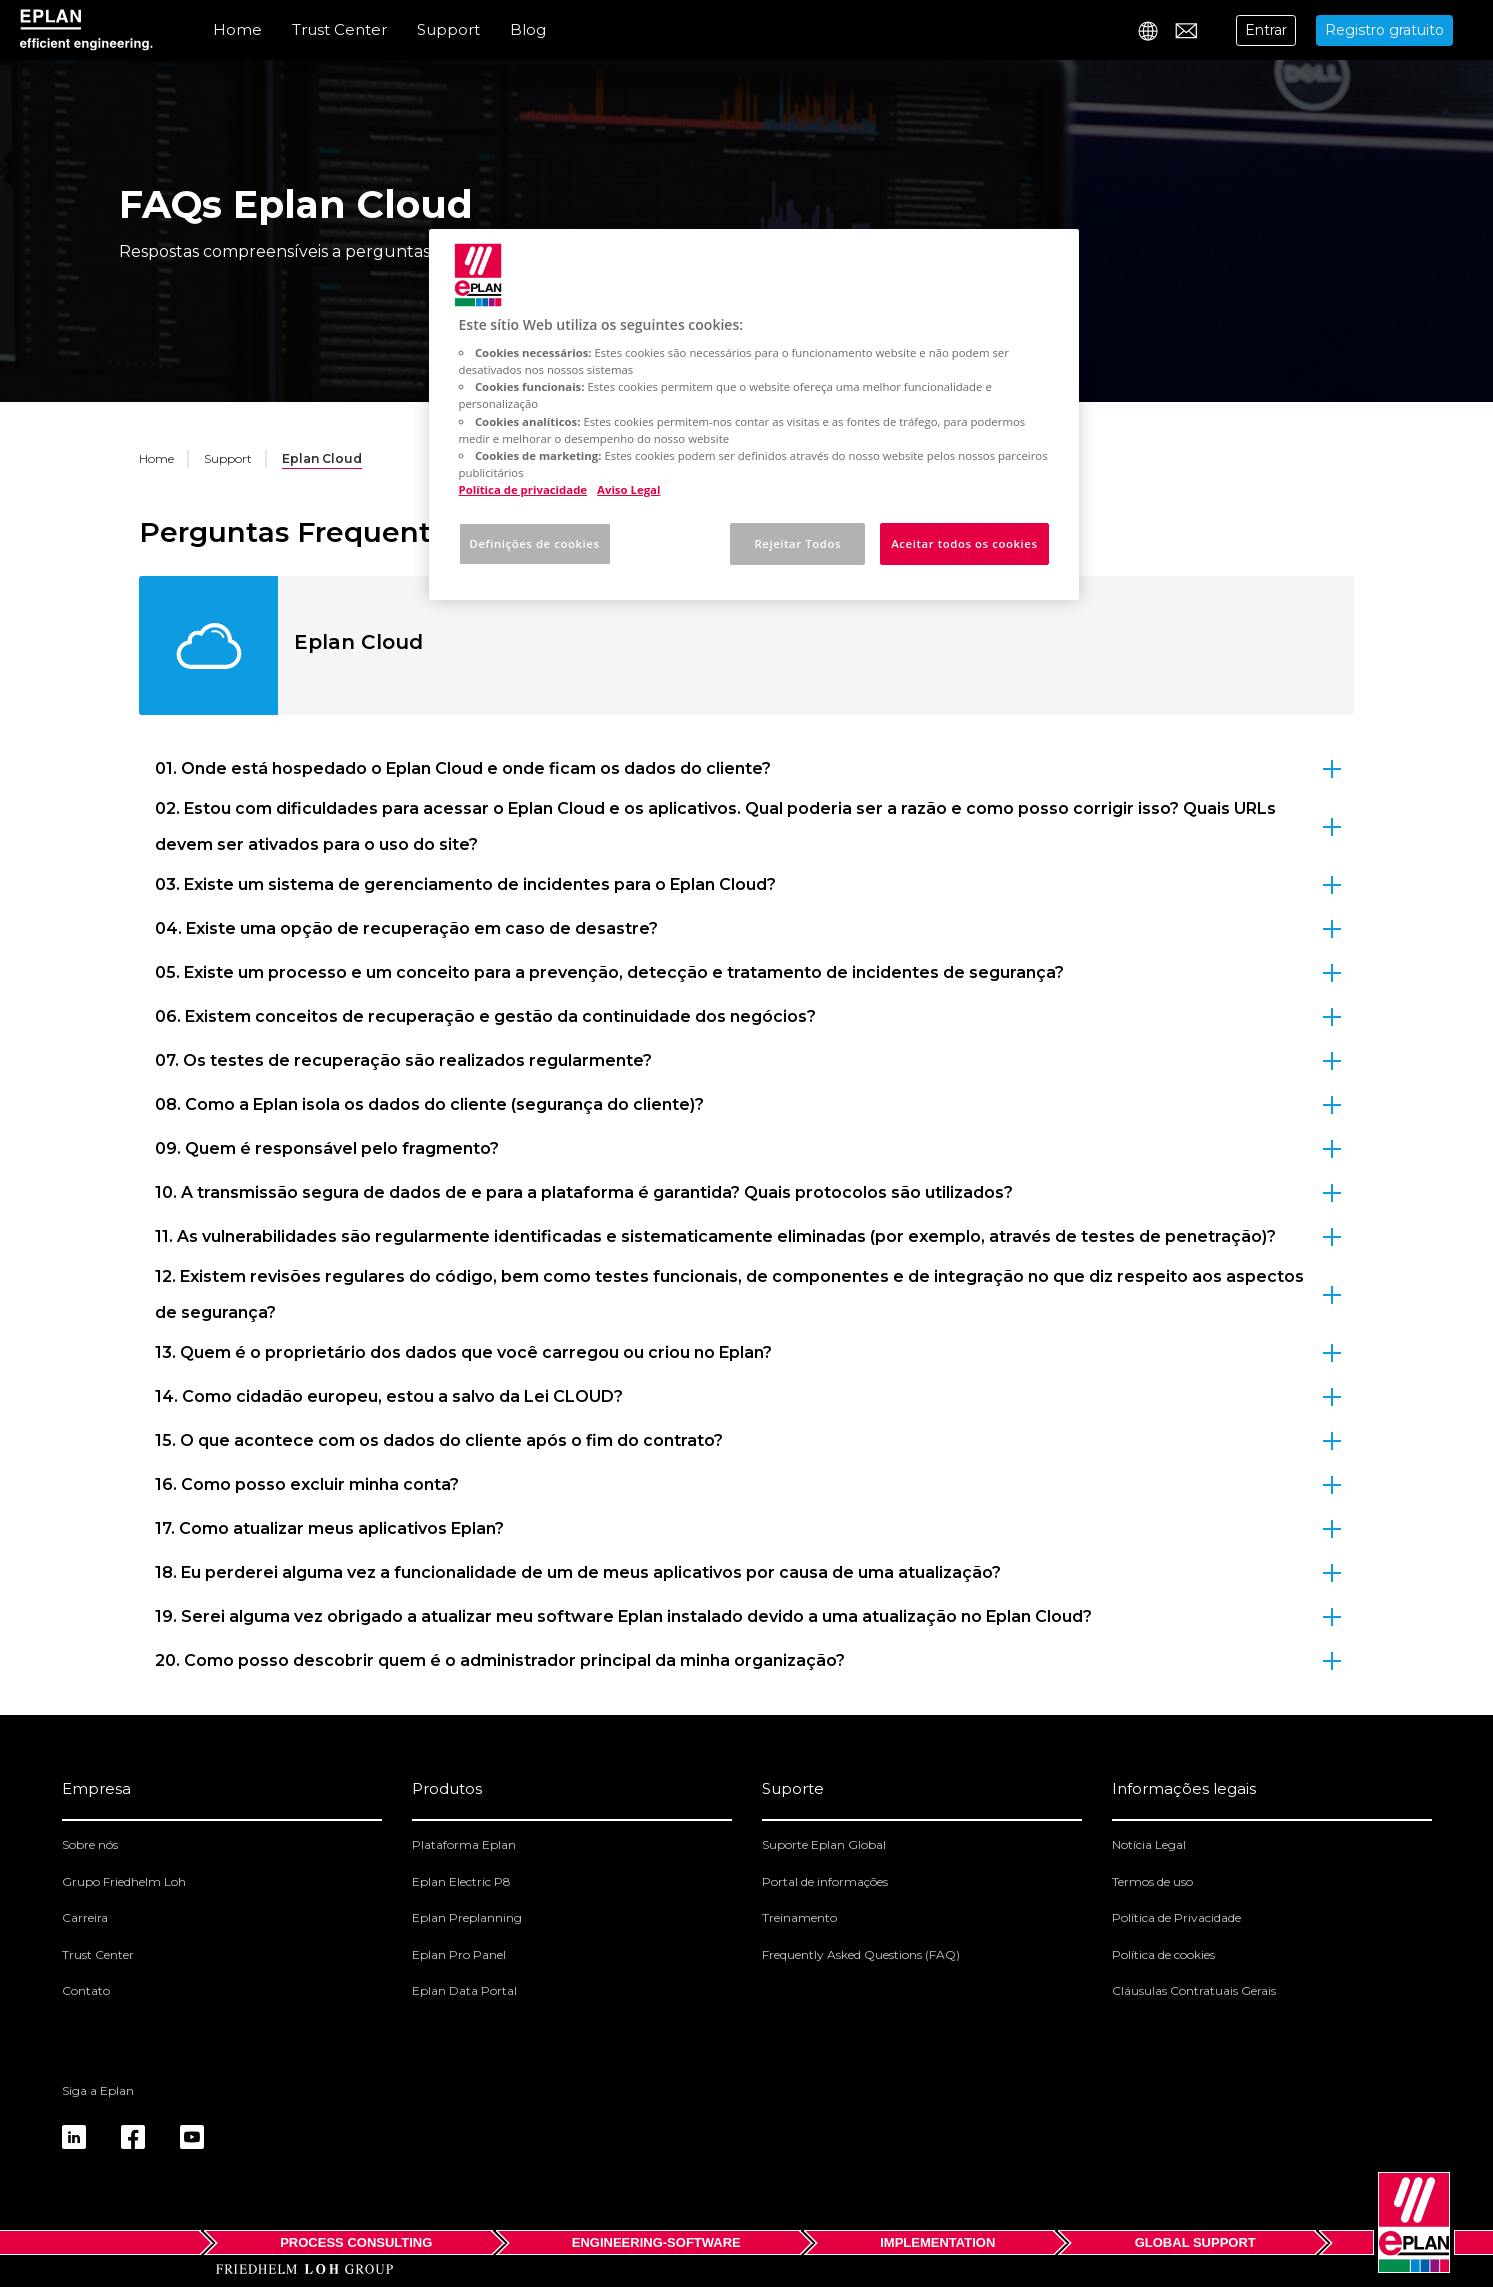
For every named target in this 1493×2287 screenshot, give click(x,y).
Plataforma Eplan (464, 1844)
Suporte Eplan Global (824, 1844)
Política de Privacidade (1176, 1917)
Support (448, 29)
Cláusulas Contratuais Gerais (1194, 1990)
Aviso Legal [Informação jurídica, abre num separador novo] (628, 489)
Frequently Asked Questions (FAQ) (861, 1954)
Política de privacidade (523, 489)
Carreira (85, 1917)
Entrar (1266, 30)
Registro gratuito (1384, 30)
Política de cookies (1163, 1954)
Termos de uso (1152, 1881)
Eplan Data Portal (464, 1990)
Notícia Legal (1149, 1844)
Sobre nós (90, 1844)
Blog (528, 29)
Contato (86, 1990)
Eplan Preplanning (467, 1917)
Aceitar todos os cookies (964, 543)
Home (237, 29)
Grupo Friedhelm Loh (124, 1881)
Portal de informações (825, 1881)
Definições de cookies (535, 543)
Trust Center (339, 29)
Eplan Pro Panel (459, 1954)
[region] (754, 414)
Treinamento (799, 1917)
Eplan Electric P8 (461, 1881)
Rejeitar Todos (797, 543)
